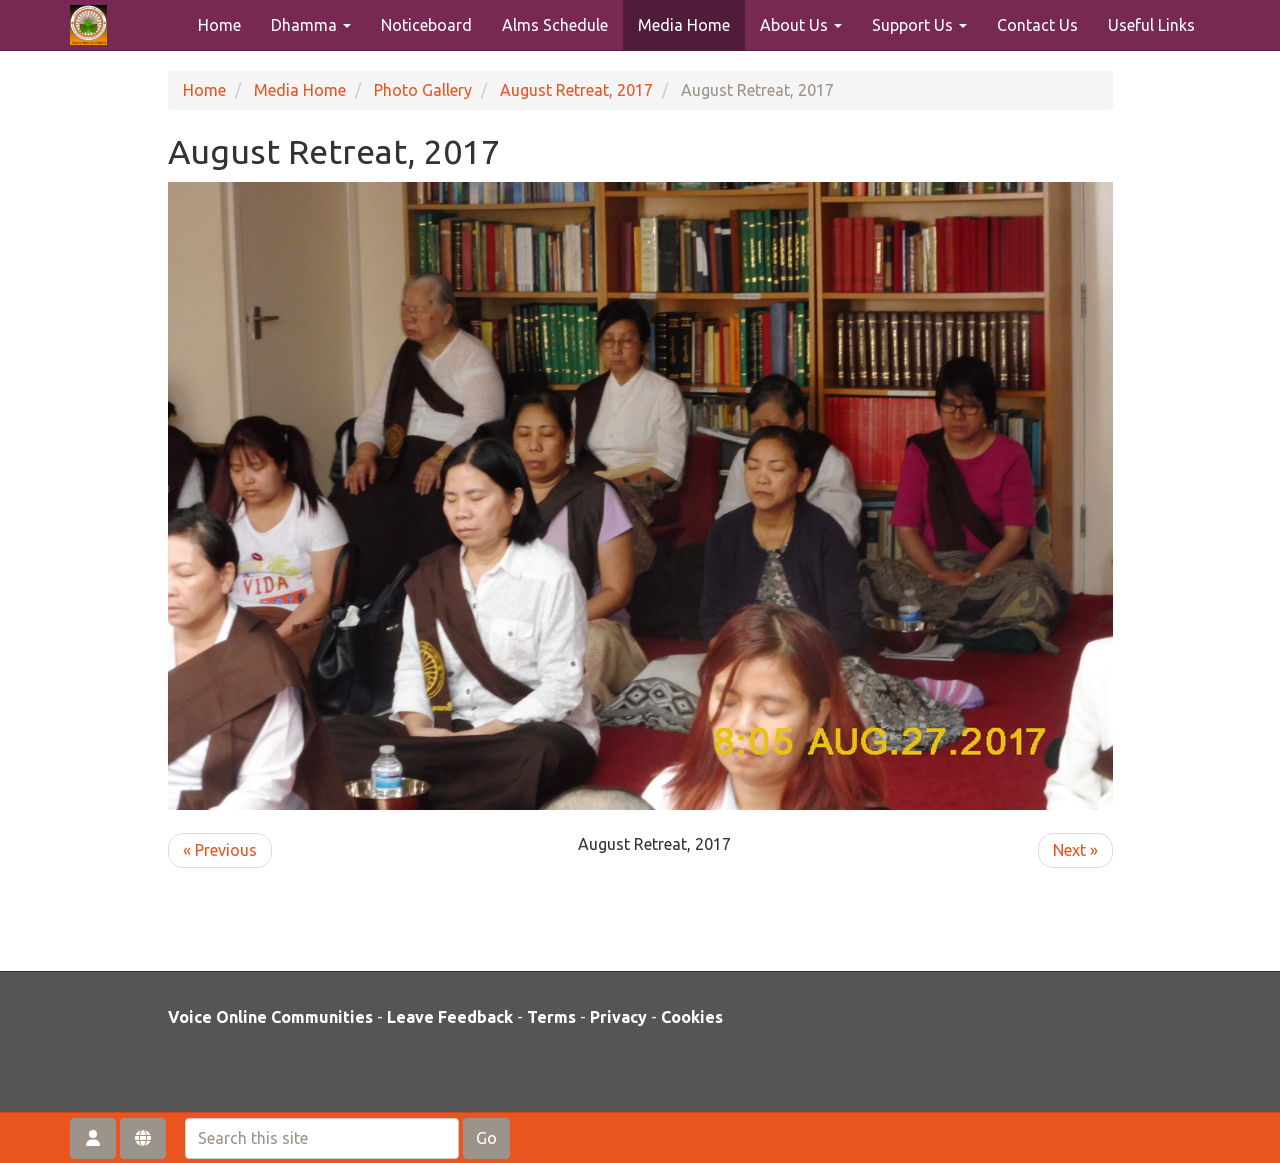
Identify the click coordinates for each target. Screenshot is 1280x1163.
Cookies (692, 1017)
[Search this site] (322, 1138)
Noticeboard (426, 25)
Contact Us (1037, 25)
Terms (551, 1017)
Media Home (684, 25)
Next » (1075, 850)
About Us (801, 25)
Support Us (919, 25)
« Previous (220, 850)
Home (219, 25)
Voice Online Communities (270, 1017)
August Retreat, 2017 (576, 90)
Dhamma (311, 25)
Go (486, 1138)
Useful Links (1151, 25)
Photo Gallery (423, 90)
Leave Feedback (450, 1017)
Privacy (618, 1017)
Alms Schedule (555, 25)
